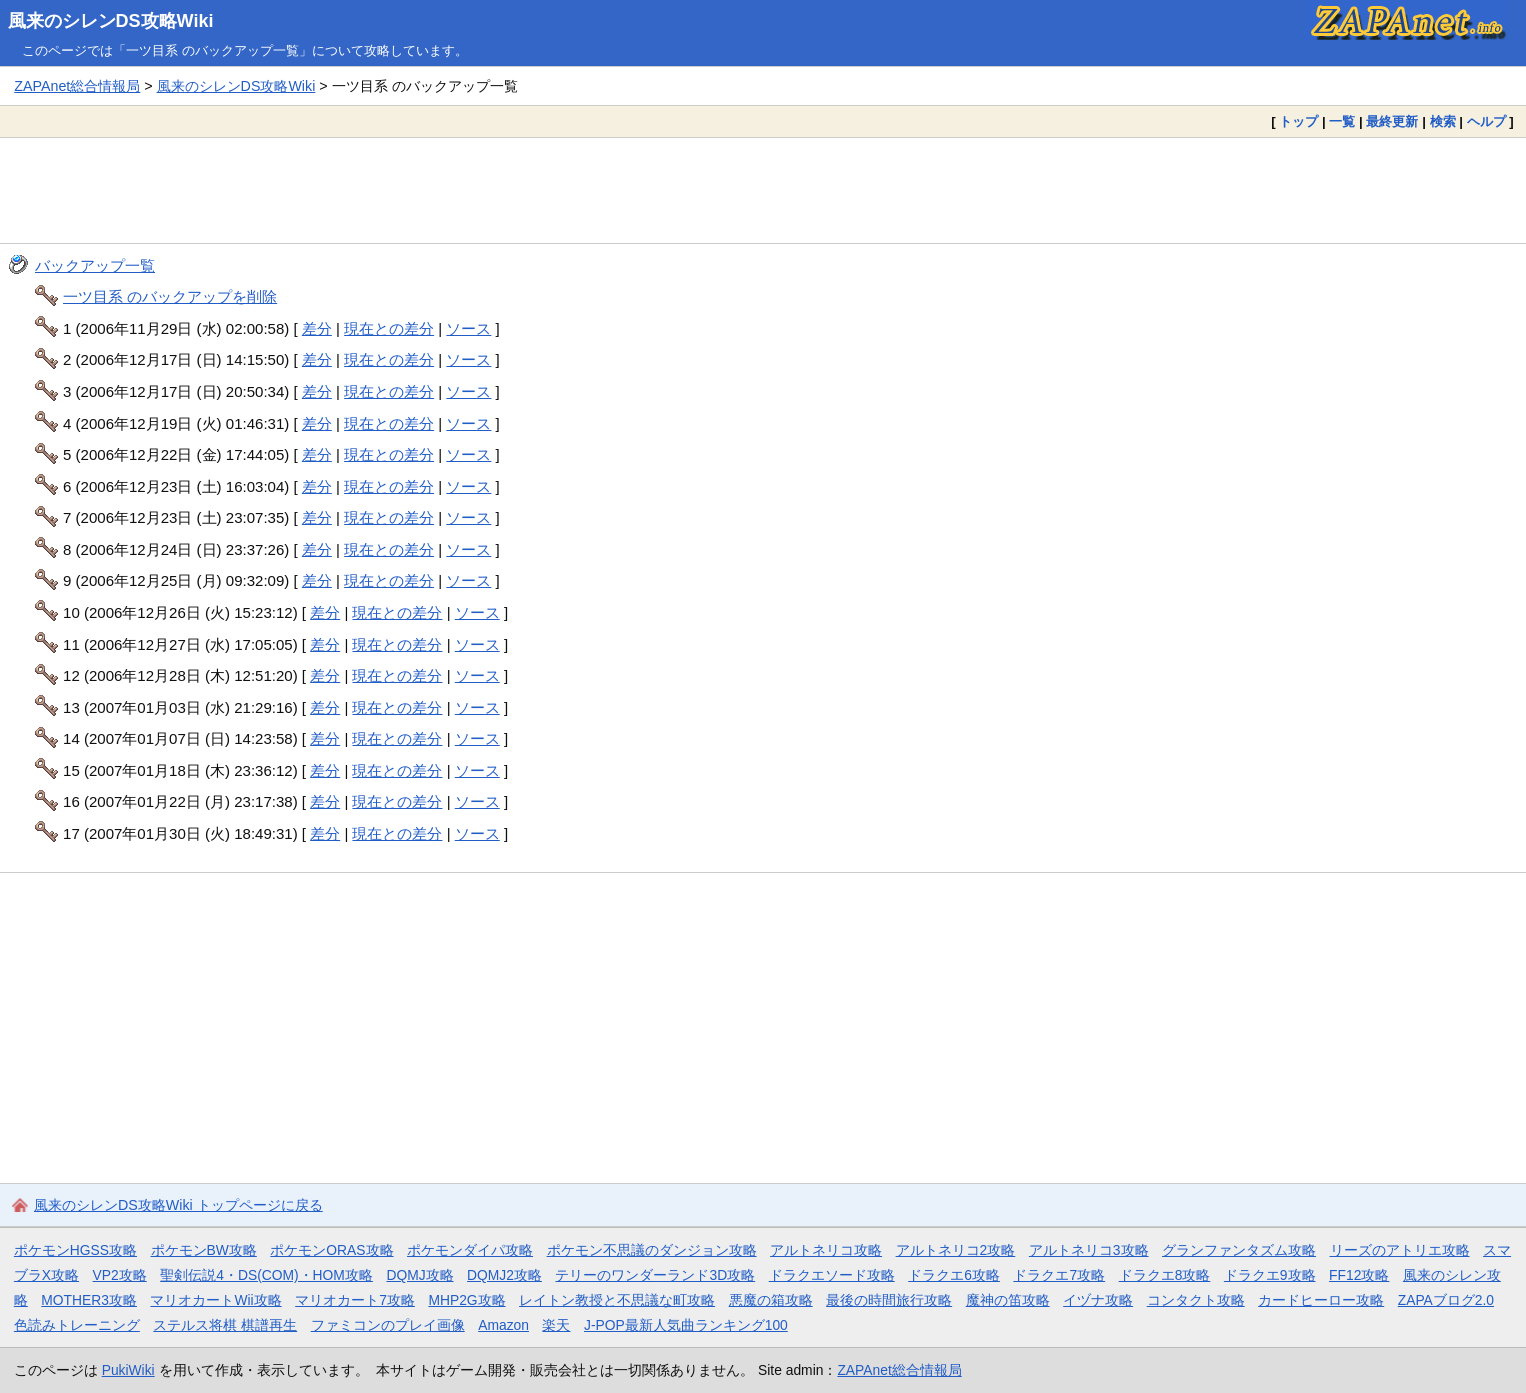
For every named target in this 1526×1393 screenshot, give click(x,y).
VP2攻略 (120, 1275)
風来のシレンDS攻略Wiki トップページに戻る (178, 1205)
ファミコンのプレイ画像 (388, 1325)
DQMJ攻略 (419, 1275)
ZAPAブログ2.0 (1446, 1300)
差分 (317, 328)
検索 (1443, 121)
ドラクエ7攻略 (1059, 1275)
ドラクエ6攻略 (954, 1275)
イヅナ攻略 (1098, 1300)
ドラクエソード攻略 (832, 1275)
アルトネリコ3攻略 (1089, 1250)
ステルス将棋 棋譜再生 (225, 1325)
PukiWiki (128, 1370)
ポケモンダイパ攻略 (470, 1250)
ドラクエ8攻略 (1165, 1275)
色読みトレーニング (77, 1325)
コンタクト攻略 (1196, 1300)
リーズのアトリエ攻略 (1400, 1250)
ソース (468, 328)
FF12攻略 (1359, 1275)
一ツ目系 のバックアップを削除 (170, 296)
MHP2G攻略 (466, 1300)
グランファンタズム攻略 (1239, 1250)
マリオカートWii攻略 (215, 1300)
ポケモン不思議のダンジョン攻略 (652, 1250)
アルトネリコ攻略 (826, 1250)
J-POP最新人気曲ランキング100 (686, 1325)
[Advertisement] (763, 190)
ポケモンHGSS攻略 (75, 1250)
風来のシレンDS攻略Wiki (111, 21)
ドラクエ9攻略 (1270, 1275)
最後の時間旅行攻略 (889, 1300)
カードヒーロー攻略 (1321, 1300)
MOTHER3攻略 (89, 1300)
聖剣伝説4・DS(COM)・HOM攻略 (266, 1275)
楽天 (556, 1325)
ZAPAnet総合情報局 (77, 86)
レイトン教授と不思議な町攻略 (617, 1300)
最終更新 (1392, 121)
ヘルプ (1486, 121)
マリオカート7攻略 (355, 1300)
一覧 (1342, 121)
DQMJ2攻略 (504, 1275)
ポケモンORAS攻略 (331, 1250)
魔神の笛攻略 (1008, 1300)
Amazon (503, 1325)
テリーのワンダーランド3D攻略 (655, 1275)
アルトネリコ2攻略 (956, 1250)
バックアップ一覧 (95, 265)
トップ (1298, 121)
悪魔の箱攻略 (771, 1300)
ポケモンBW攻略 (204, 1250)
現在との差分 (389, 328)
